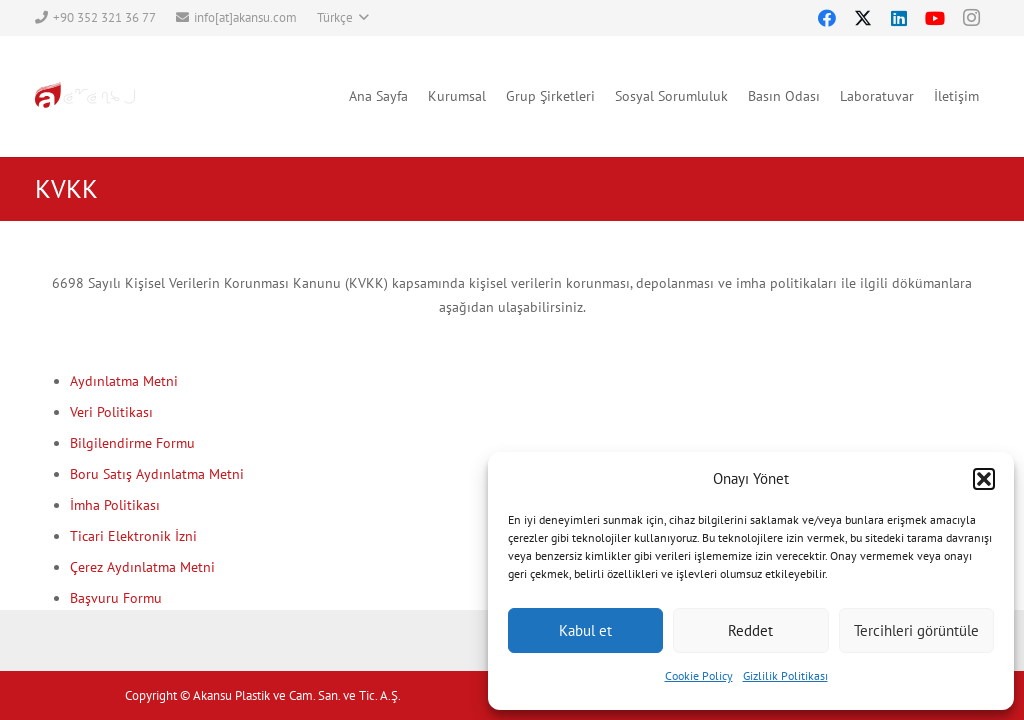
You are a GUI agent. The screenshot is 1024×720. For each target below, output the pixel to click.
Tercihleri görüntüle (916, 630)
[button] (984, 479)
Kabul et (585, 630)
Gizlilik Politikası (785, 675)
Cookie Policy (699, 675)
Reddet (750, 630)
